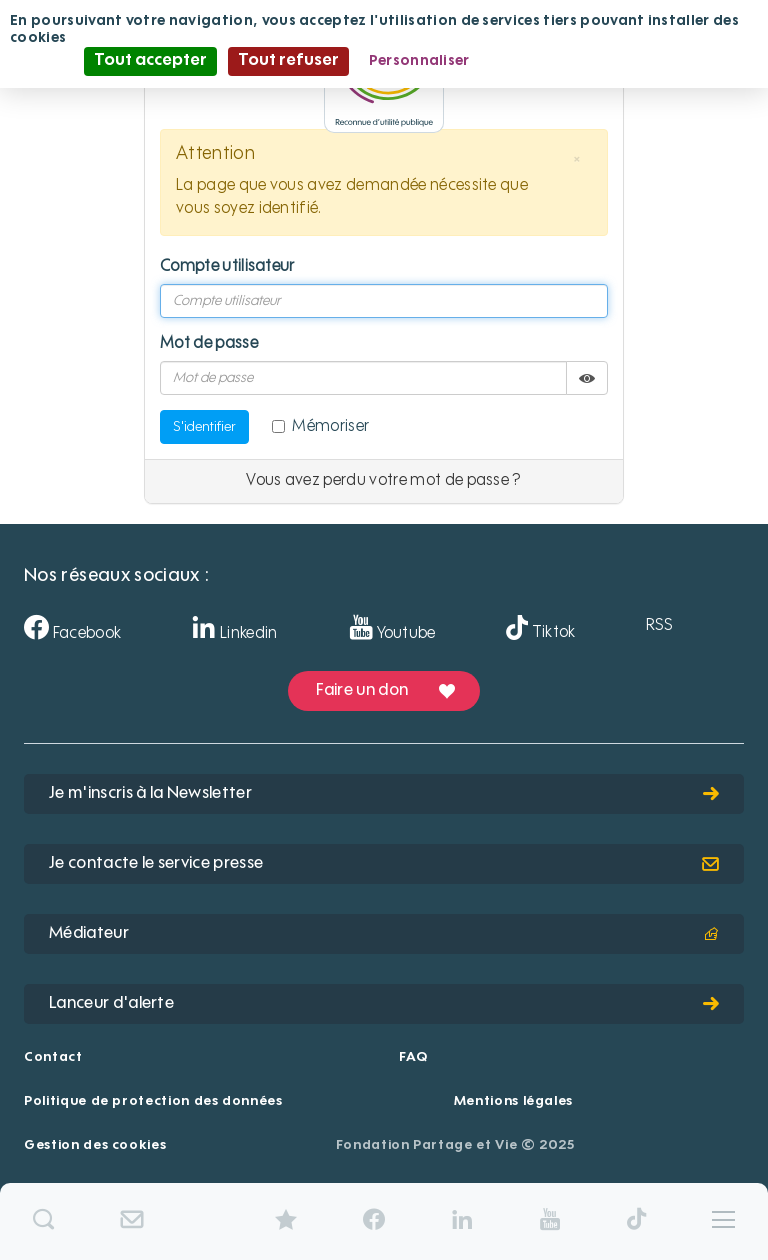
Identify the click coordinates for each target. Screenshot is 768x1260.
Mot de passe (209, 344)
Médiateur (384, 934)
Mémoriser (320, 427)
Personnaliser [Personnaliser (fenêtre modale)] (419, 61)
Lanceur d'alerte (384, 1004)
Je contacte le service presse (384, 864)
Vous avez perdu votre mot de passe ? (384, 481)
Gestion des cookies (95, 1145)
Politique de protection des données (153, 1101)
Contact (53, 1057)
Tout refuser (288, 61)
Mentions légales (513, 1101)
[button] (577, 160)
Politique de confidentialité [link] (587, 61)
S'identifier (204, 427)
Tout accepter (150, 61)
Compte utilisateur (227, 267)
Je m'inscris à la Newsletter (384, 794)
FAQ (413, 1057)
